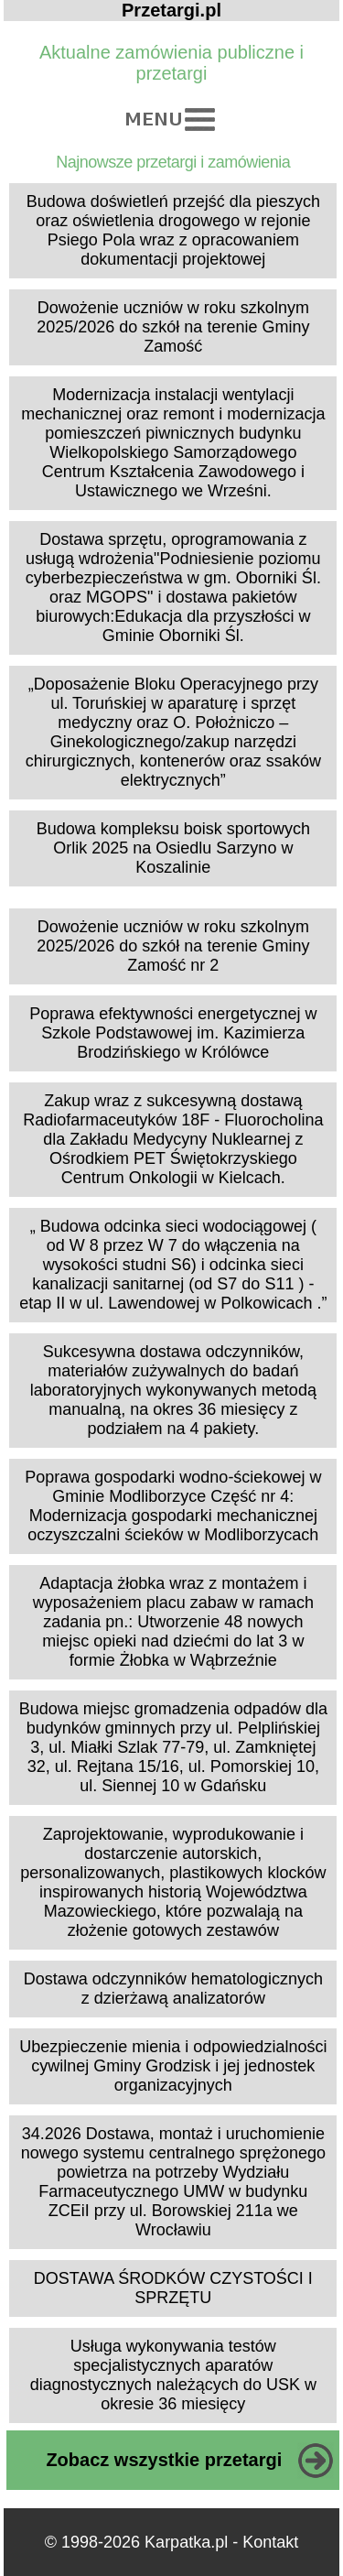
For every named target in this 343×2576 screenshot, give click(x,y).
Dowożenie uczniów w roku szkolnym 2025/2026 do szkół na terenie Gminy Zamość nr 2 (173, 946)
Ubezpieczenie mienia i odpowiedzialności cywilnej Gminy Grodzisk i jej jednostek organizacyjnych (173, 2066)
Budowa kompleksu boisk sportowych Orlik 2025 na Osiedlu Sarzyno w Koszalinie (173, 848)
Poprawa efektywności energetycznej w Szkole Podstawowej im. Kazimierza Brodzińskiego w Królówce (172, 1033)
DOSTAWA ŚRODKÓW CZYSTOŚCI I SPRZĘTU (173, 2288)
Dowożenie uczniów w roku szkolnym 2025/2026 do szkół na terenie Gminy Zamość (173, 327)
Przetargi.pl (171, 10)
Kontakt (270, 2542)
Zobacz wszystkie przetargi (164, 2460)
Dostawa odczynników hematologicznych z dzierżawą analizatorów (173, 1988)
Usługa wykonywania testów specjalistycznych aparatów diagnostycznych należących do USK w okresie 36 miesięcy (173, 2375)
